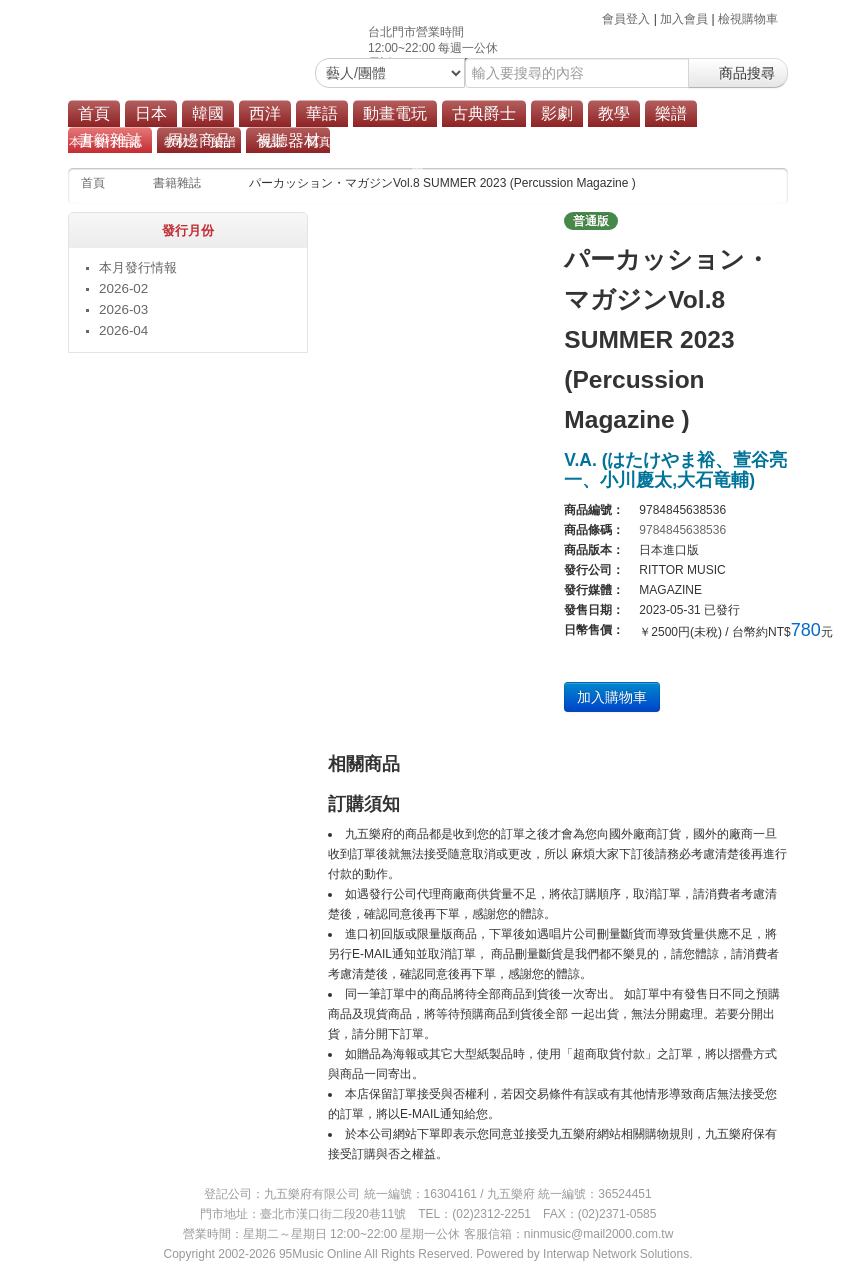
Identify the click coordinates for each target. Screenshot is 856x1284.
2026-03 (123, 309)
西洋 (265, 113)
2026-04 (123, 330)
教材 (176, 142)
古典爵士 (484, 113)
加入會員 (684, 19)
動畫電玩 (395, 113)
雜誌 (271, 142)
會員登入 (626, 19)
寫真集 (325, 142)
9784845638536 (682, 530)
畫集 (462, 142)
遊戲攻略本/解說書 (630, 142)
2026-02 (123, 288)
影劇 (557, 113)
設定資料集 (527, 142)
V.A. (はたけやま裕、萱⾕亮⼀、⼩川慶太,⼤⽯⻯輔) (675, 470)
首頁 (94, 113)
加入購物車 (612, 697)
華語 (322, 113)
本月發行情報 (105, 142)
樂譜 (671, 113)
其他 (716, 142)
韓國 (208, 113)
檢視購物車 (748, 19)
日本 (151, 113)
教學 (614, 113)
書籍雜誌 (177, 183)
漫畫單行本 (396, 142)
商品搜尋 (738, 73)
